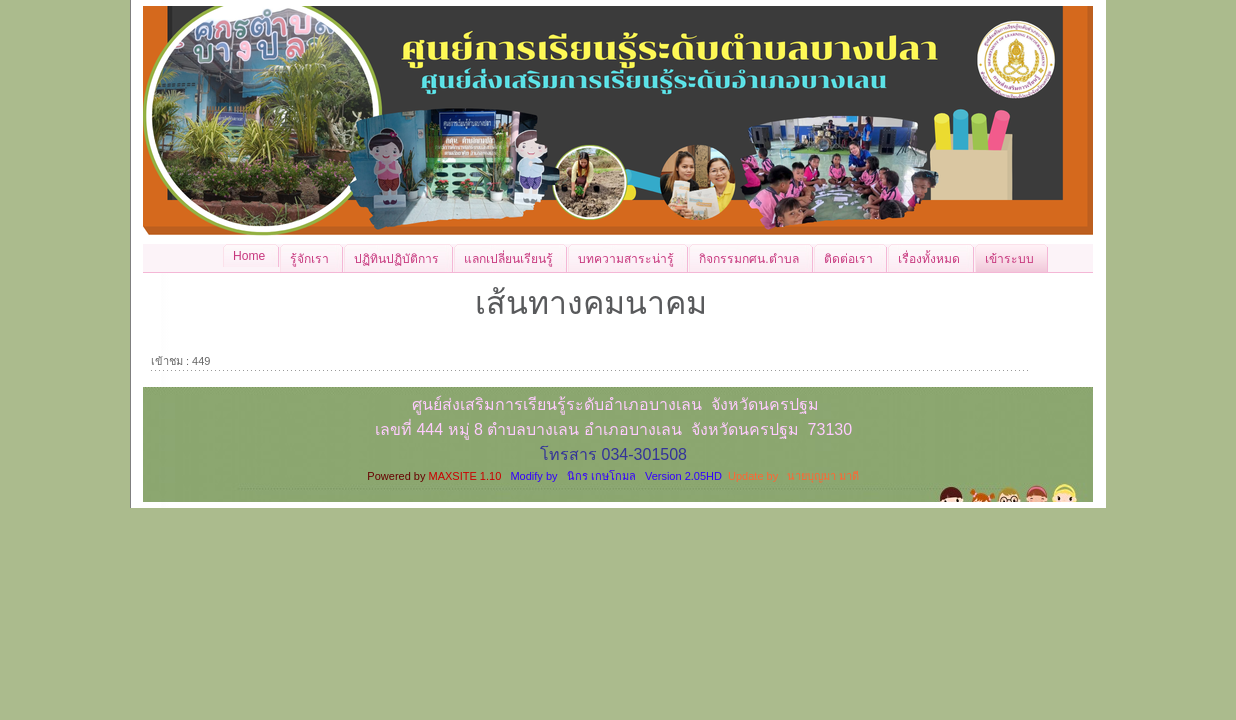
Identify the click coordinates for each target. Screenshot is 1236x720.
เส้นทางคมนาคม (591, 303)
